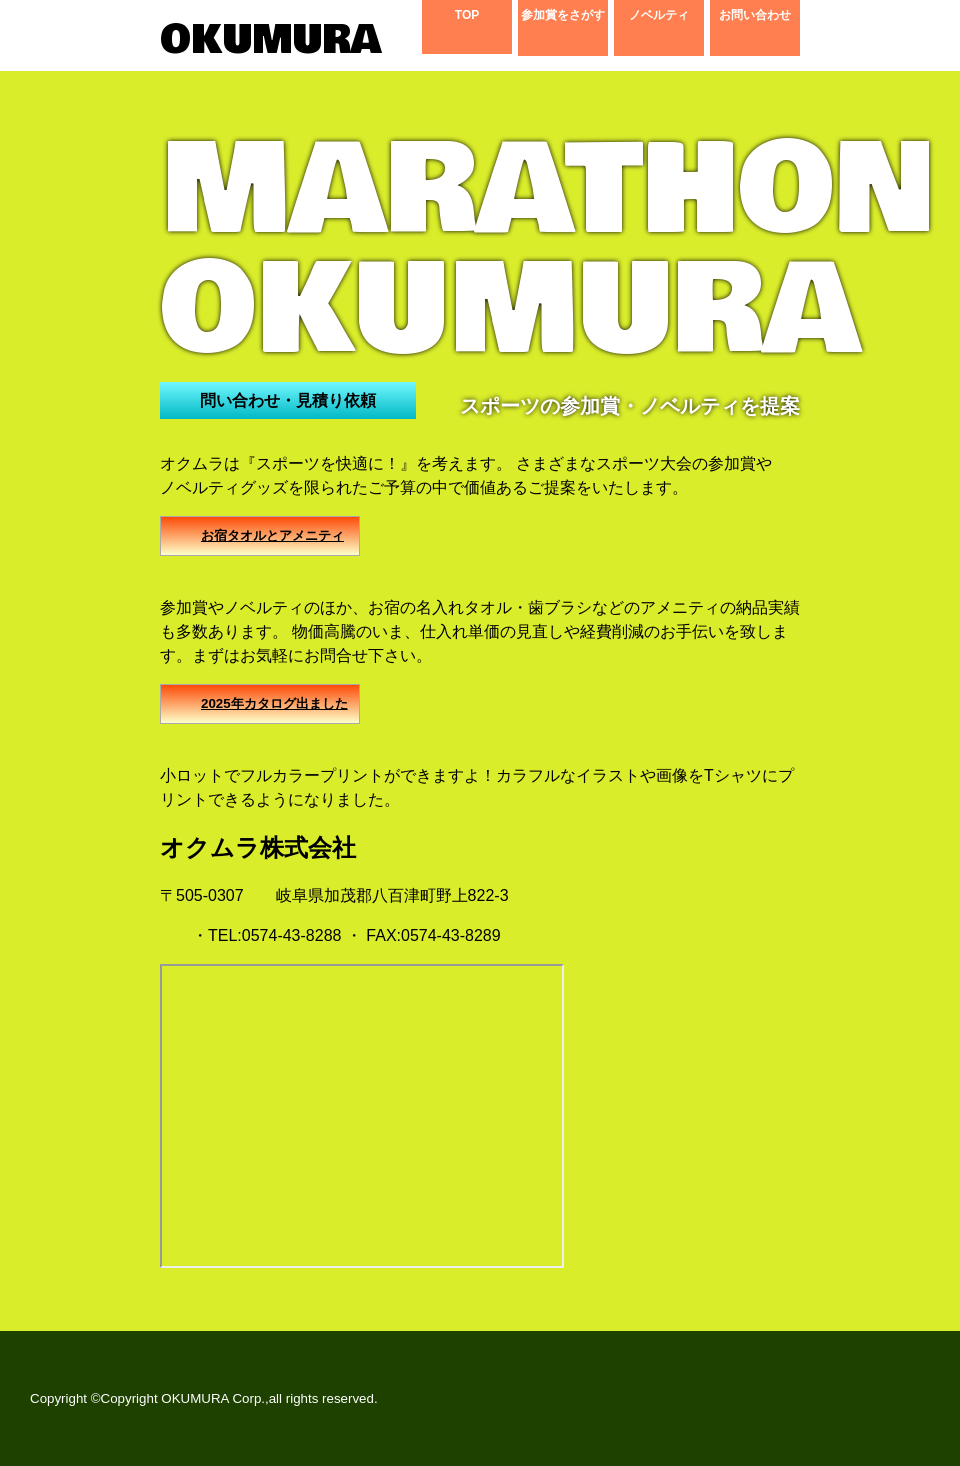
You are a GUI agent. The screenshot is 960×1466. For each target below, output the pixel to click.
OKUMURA (260, 40)
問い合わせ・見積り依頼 (288, 400)
